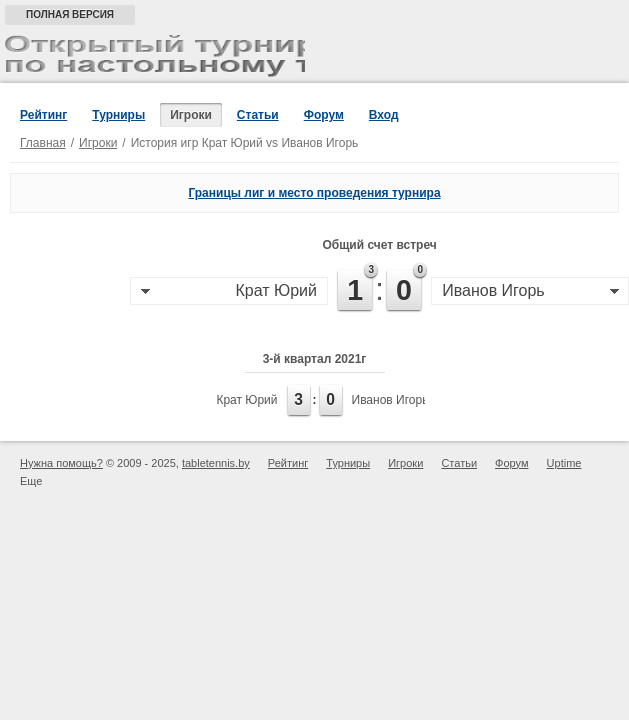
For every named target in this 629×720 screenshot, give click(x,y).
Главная (43, 143)
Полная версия (70, 14)
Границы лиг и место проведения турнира (314, 193)
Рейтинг (43, 115)
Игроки (191, 115)
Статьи (258, 115)
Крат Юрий (246, 400)
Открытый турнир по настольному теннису (155, 56)
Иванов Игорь (390, 400)
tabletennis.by (216, 463)
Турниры (118, 115)
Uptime (564, 463)
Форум (324, 115)
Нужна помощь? (61, 463)
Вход (384, 115)
